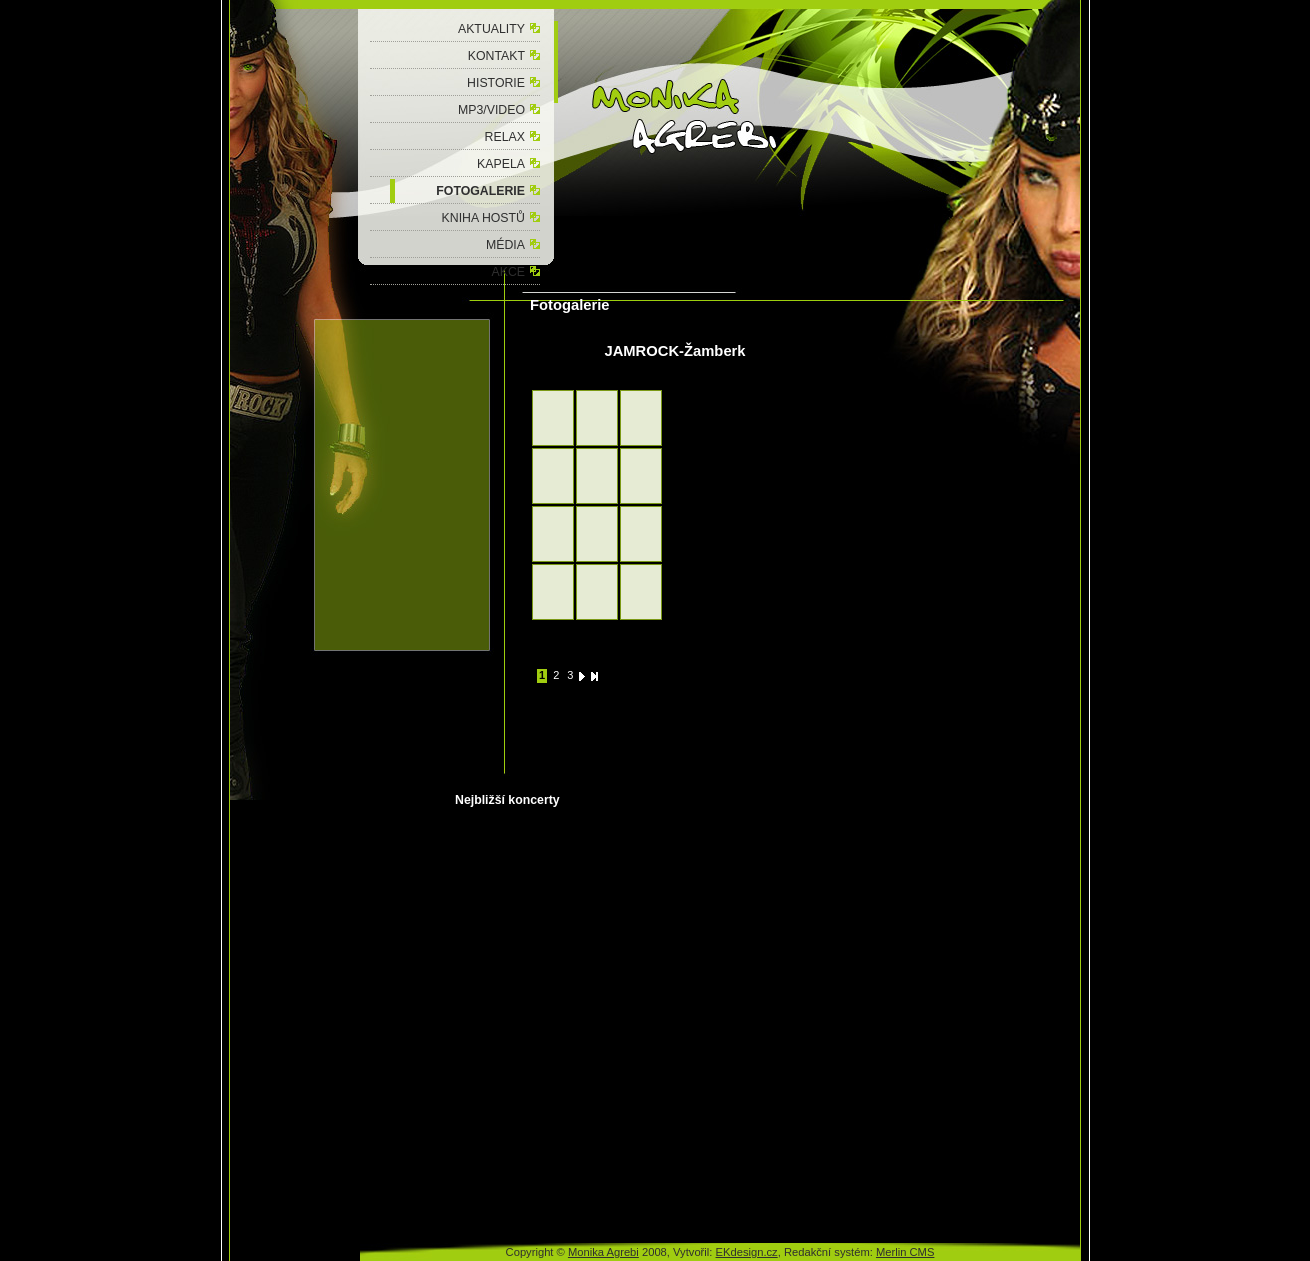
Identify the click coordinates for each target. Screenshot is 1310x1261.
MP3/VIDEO (491, 110)
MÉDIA (505, 245)
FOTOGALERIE (480, 191)
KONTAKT (496, 56)
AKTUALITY (491, 29)
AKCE (508, 272)
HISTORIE (496, 83)
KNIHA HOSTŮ (483, 218)
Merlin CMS (905, 1252)
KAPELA (501, 164)
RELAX (505, 137)
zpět (541, 366)
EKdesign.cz (747, 1252)
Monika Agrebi (603, 1252)
